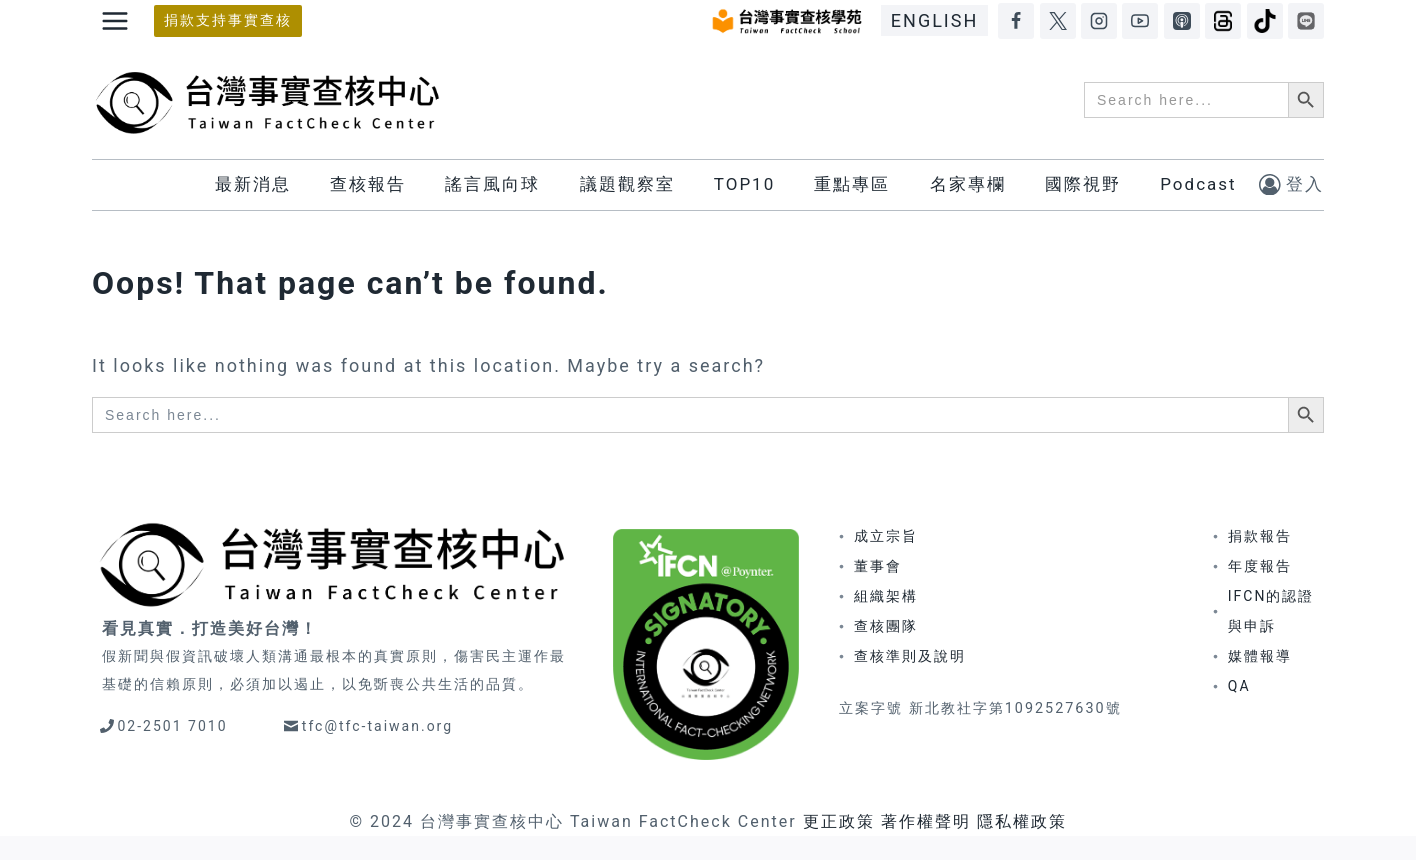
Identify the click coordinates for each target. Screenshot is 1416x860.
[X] (1058, 21)
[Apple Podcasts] (1182, 21)
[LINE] (1306, 21)
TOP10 (744, 184)
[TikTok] (1265, 21)
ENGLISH (934, 20)
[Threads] (1223, 21)
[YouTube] (1140, 21)
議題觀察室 (627, 184)
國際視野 (1083, 184)
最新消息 (253, 184)
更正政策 (839, 821)
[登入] (1291, 184)
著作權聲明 (926, 821)
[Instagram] (1099, 21)
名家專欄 (968, 184)
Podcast (1198, 184)
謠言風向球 (492, 184)
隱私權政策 (1022, 821)
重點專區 (852, 184)
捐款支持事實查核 (228, 20)
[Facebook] (1016, 21)
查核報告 (368, 184)
